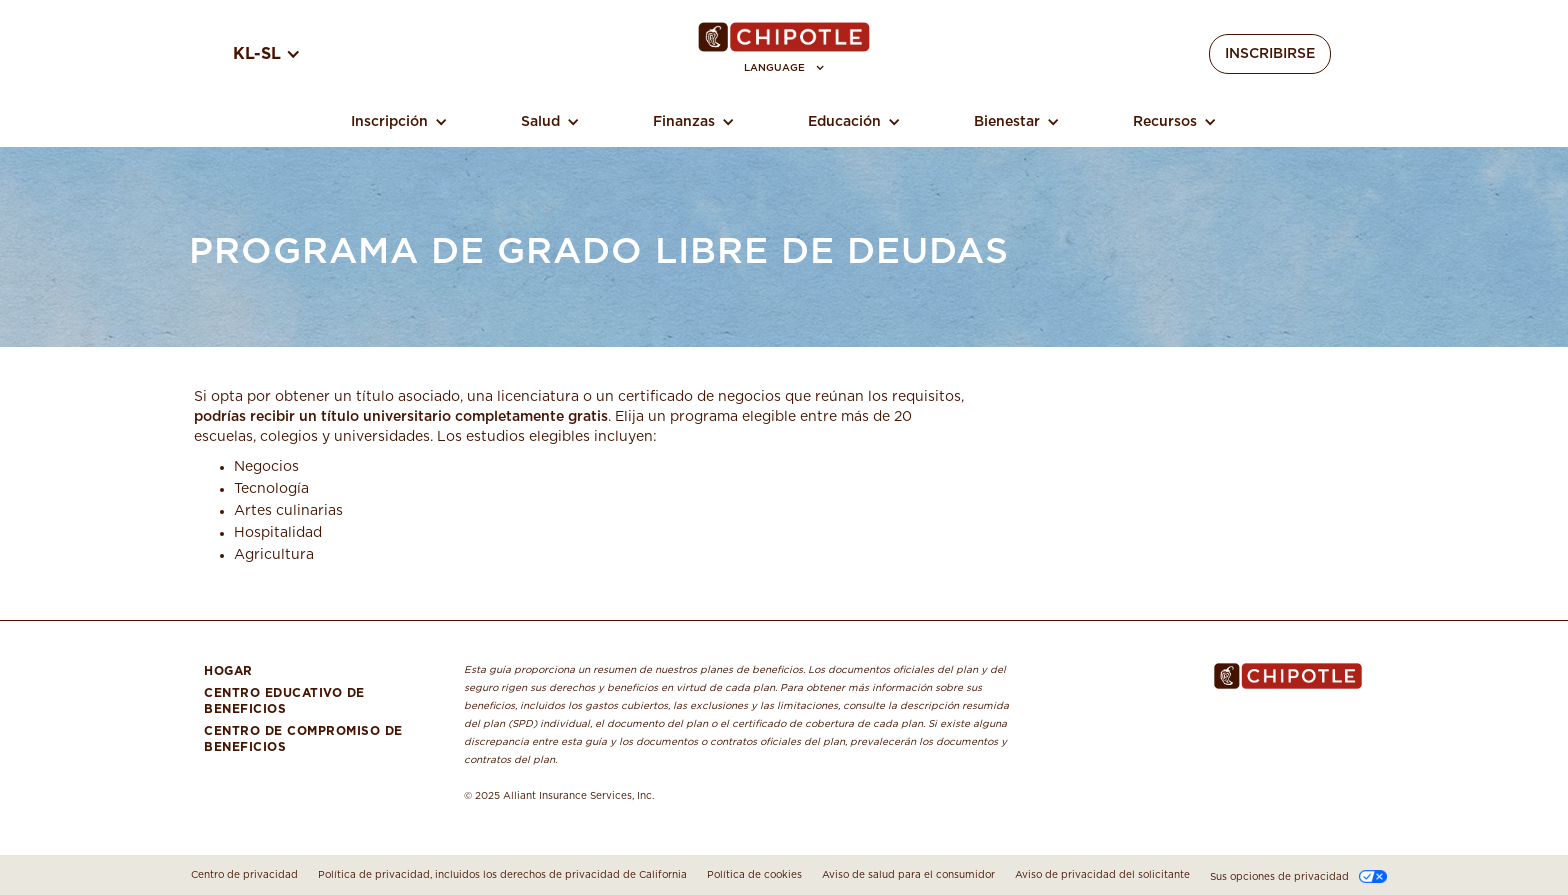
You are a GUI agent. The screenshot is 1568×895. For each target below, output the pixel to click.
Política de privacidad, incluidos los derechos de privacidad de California (502, 875)
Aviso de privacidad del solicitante (1102, 875)
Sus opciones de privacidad (1279, 877)
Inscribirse (1270, 54)
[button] (784, 68)
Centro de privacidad (244, 875)
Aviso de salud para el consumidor (908, 875)
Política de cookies (754, 875)
